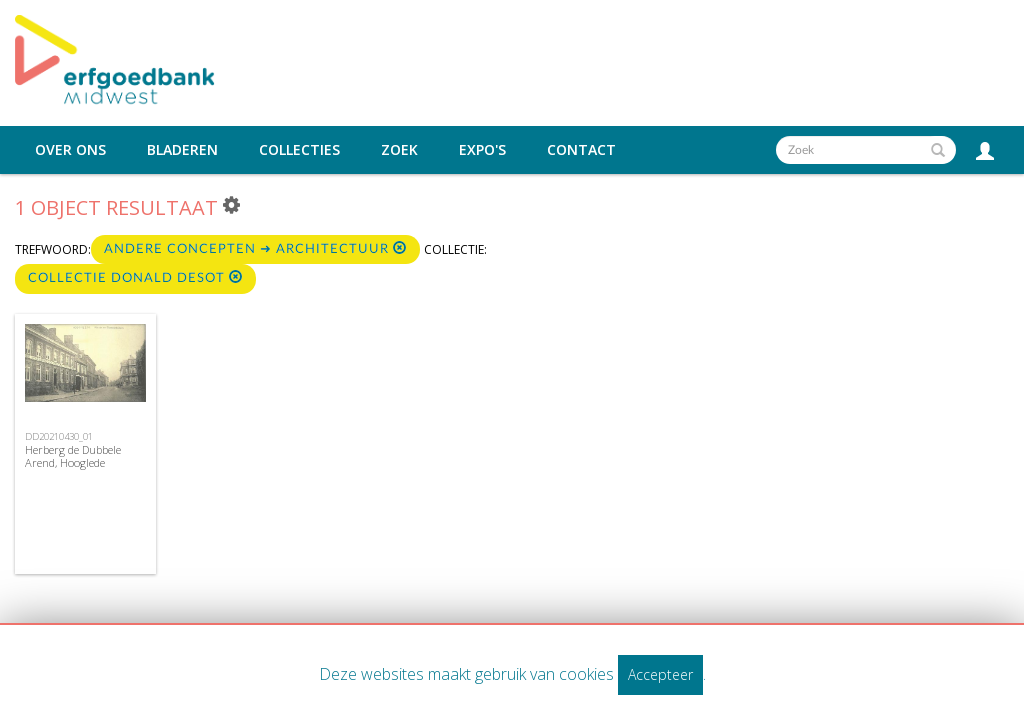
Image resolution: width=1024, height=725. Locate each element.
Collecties (299, 150)
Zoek (399, 150)
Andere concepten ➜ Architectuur (255, 248)
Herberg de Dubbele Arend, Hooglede (73, 456)
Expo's (482, 150)
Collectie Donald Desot (135, 277)
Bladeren (182, 150)
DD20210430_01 (59, 436)
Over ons (70, 150)
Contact (581, 150)
